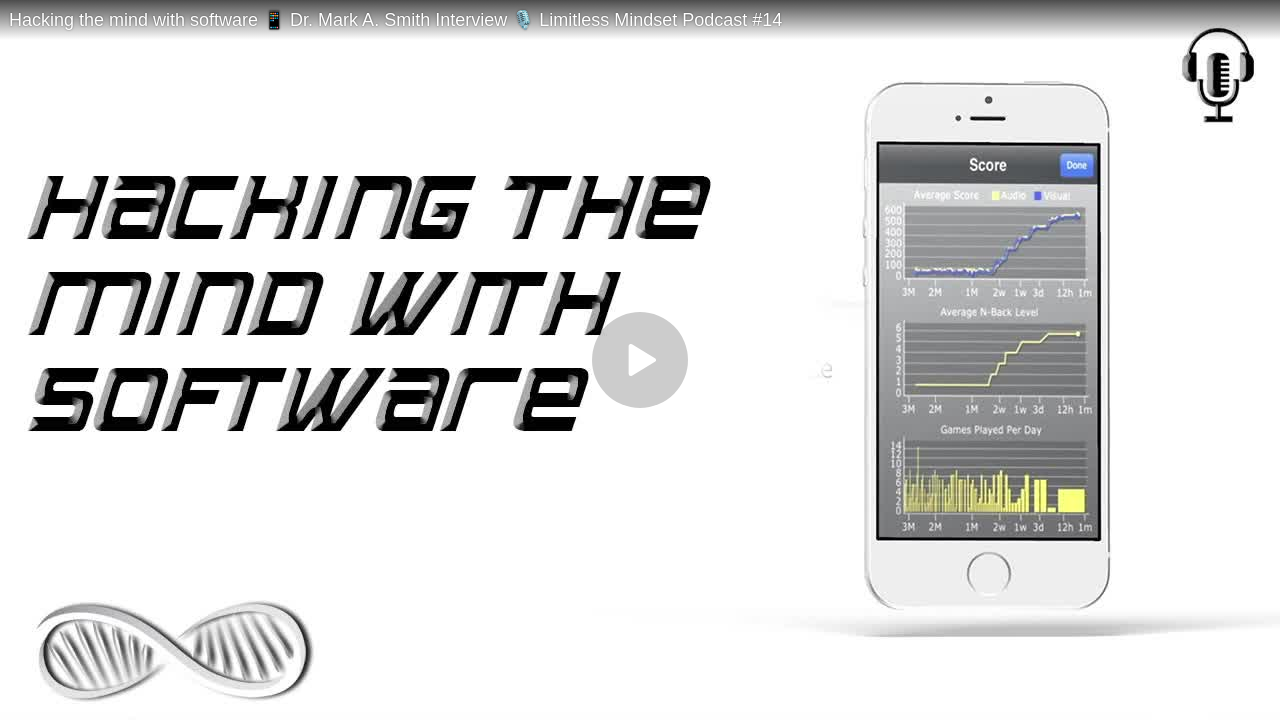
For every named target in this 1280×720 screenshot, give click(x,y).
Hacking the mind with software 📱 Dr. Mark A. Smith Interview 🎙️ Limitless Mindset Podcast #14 (395, 20)
